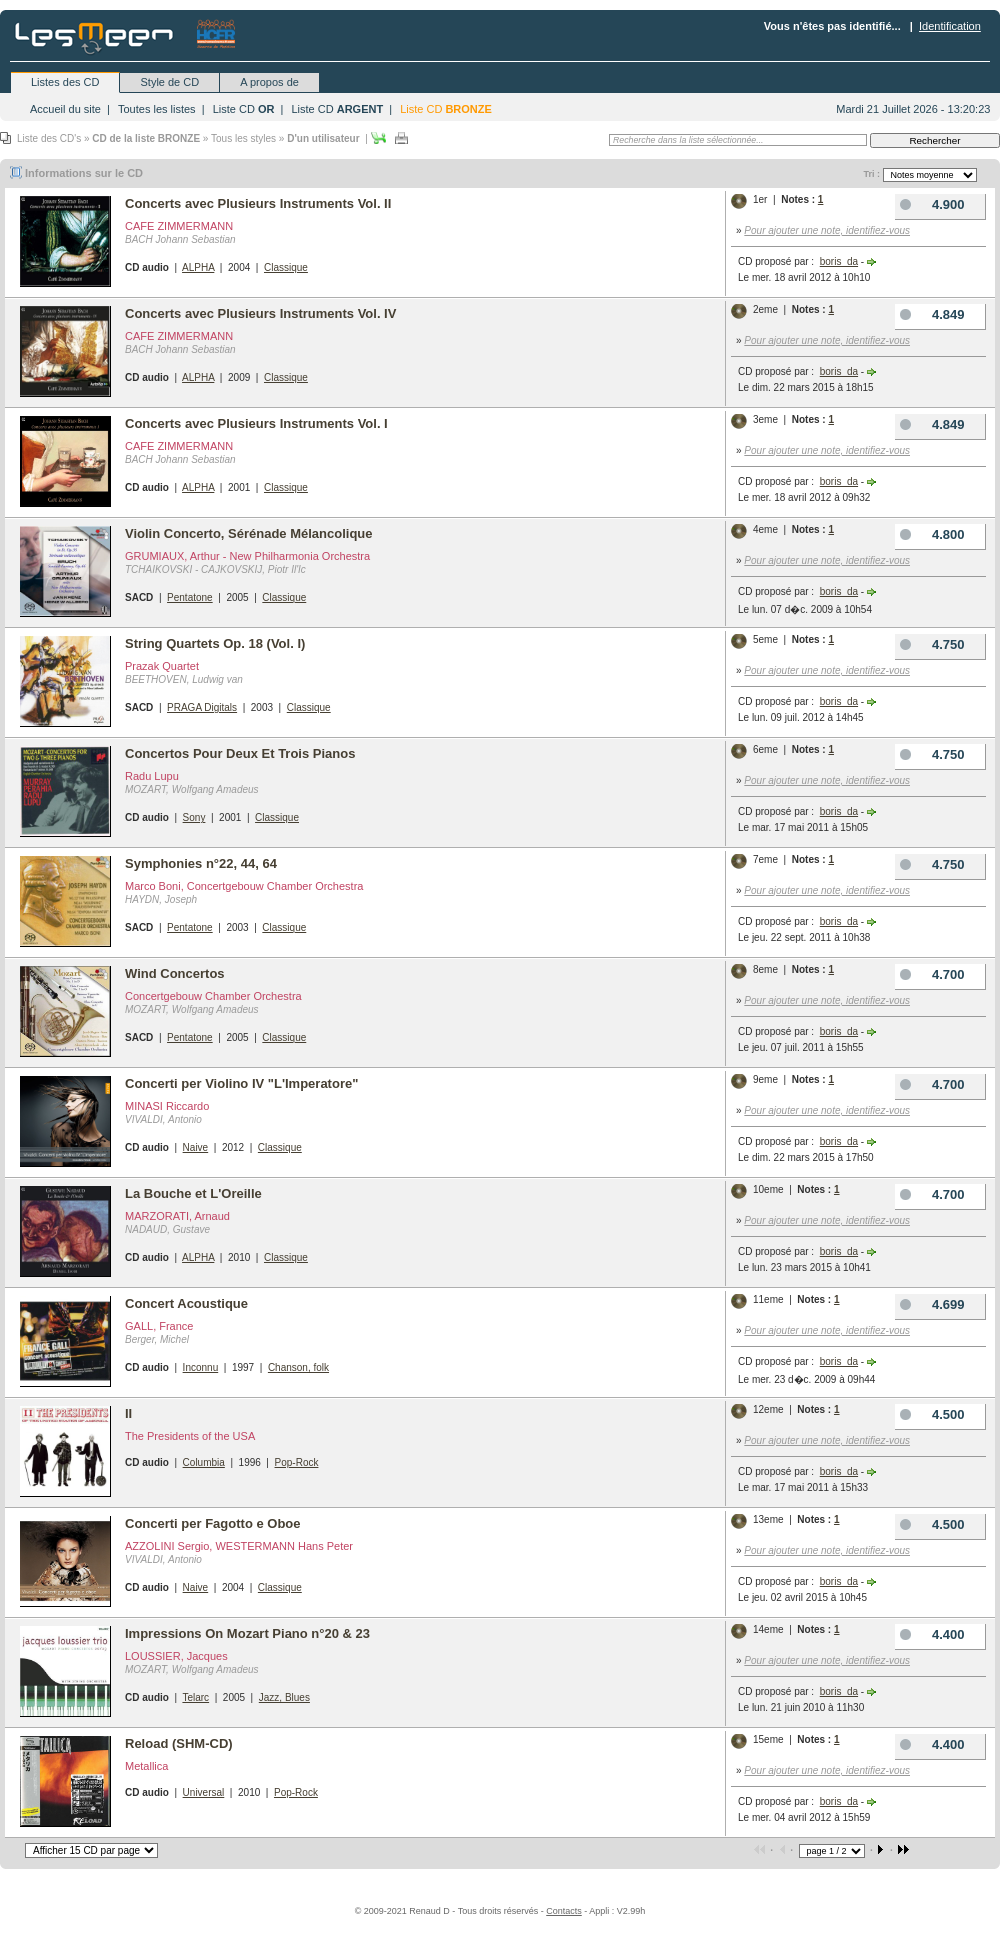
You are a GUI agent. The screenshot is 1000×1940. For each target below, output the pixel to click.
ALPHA (198, 267)
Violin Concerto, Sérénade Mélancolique (249, 533)
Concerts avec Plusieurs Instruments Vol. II (258, 203)
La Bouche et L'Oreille (193, 1193)
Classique (286, 267)
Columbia (204, 1462)
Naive (196, 1147)
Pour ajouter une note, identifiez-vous (827, 230)
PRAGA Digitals (202, 707)
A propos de (269, 82)
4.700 (930, 974)
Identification (950, 26)
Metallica (146, 1766)
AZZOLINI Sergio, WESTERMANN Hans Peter (239, 1546)
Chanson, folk (298, 1367)
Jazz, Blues (284, 1697)
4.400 (930, 1634)
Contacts (564, 1911)
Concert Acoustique (186, 1303)
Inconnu (201, 1367)
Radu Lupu (152, 776)
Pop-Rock (297, 1462)
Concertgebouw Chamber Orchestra (213, 996)
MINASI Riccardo (167, 1106)
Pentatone (190, 597)
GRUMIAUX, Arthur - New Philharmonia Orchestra (247, 556)
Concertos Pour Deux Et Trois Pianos (240, 753)
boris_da (839, 261)
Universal (204, 1792)
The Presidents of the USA (190, 1436)
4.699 (930, 1304)
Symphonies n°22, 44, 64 (201, 863)
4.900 (930, 204)
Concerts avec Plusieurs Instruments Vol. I (256, 423)
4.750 (930, 644)
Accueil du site (65, 109)
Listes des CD (65, 82)
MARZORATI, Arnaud (177, 1216)
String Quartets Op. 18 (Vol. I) (215, 643)
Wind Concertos (175, 973)
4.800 (930, 534)
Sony (194, 817)
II (128, 1413)
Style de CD (169, 82)
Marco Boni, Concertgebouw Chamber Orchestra (244, 886)
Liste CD (244, 109)
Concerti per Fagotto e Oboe (213, 1523)
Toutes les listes (157, 109)
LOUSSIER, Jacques (176, 1656)
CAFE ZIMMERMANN (179, 226)
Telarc (195, 1697)
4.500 (930, 1414)
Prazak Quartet (162, 666)
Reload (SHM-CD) (179, 1743)
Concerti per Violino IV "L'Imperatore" (241, 1083)
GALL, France (159, 1326)
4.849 (930, 314)
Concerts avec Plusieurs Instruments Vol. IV (260, 313)
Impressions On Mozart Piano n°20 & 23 (247, 1633)
